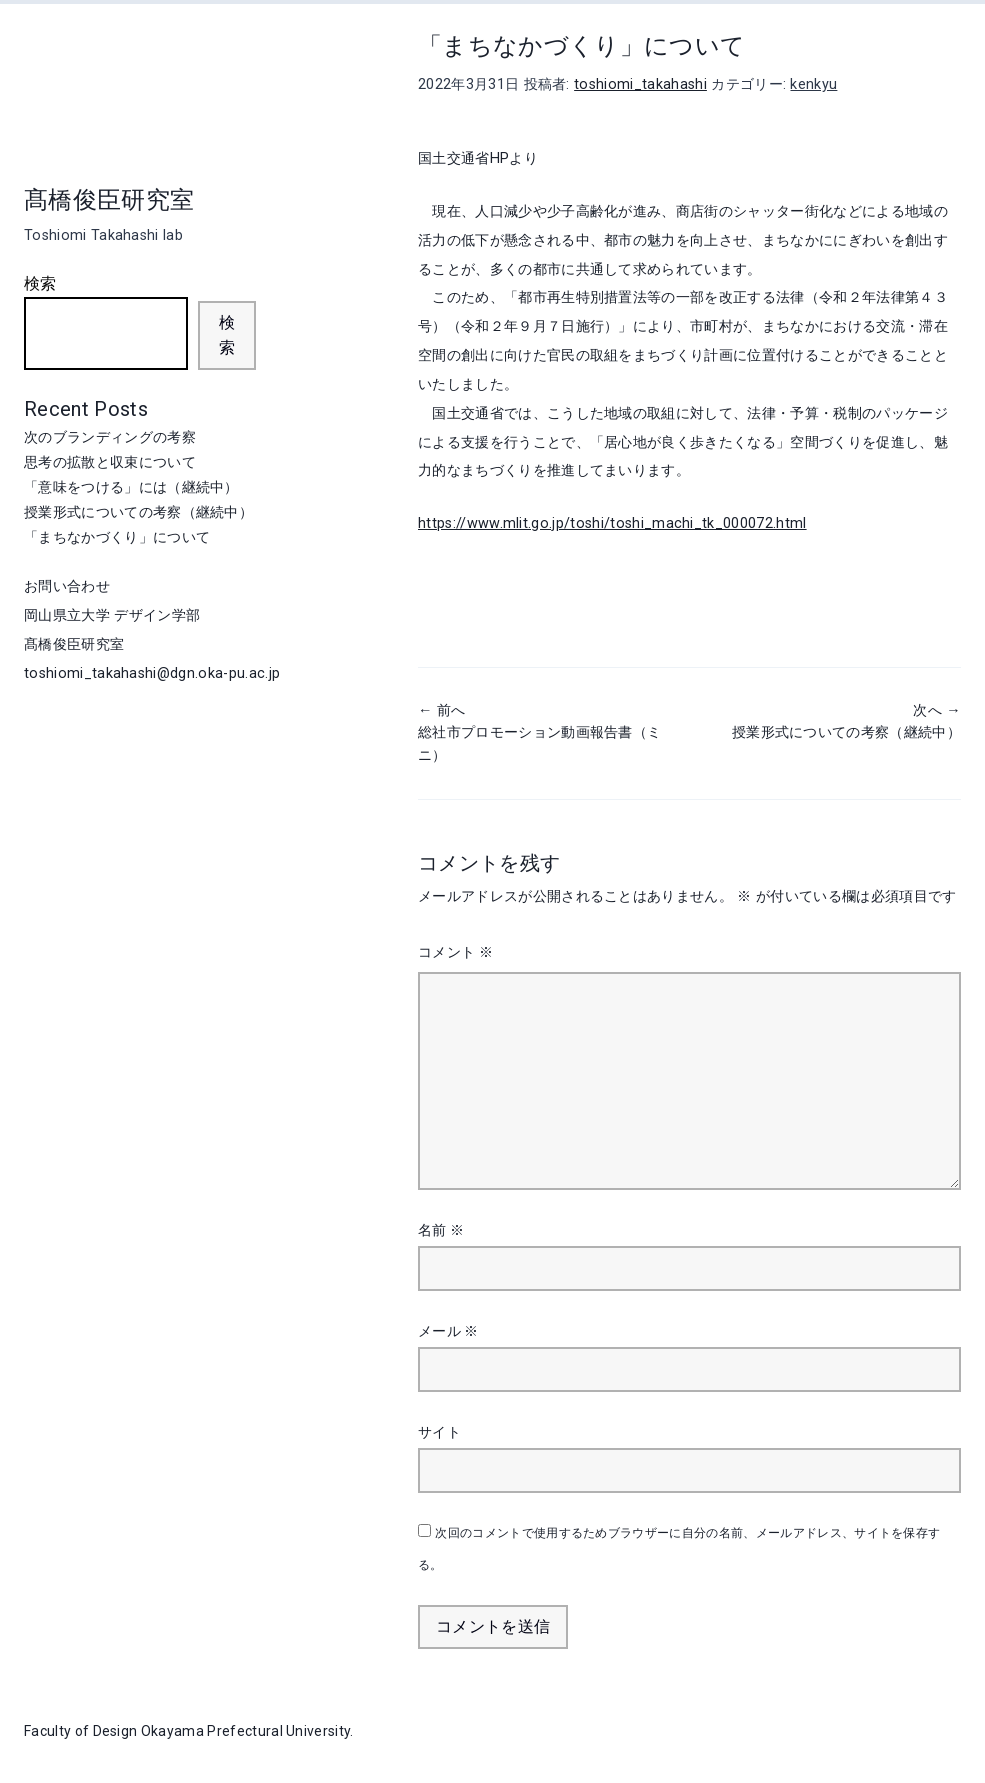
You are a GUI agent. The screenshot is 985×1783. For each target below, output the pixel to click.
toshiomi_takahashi (640, 84)
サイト (439, 1432)
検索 (40, 283)
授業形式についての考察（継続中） (138, 512)
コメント (455, 952)
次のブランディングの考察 (110, 437)
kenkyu (813, 84)
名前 (441, 1230)
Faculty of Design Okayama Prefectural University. (189, 1731)
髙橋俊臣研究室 (109, 200)
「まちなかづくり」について (117, 537)
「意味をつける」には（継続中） (131, 487)
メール (448, 1331)
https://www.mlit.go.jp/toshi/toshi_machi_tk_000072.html (612, 523)
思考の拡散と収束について (110, 462)
